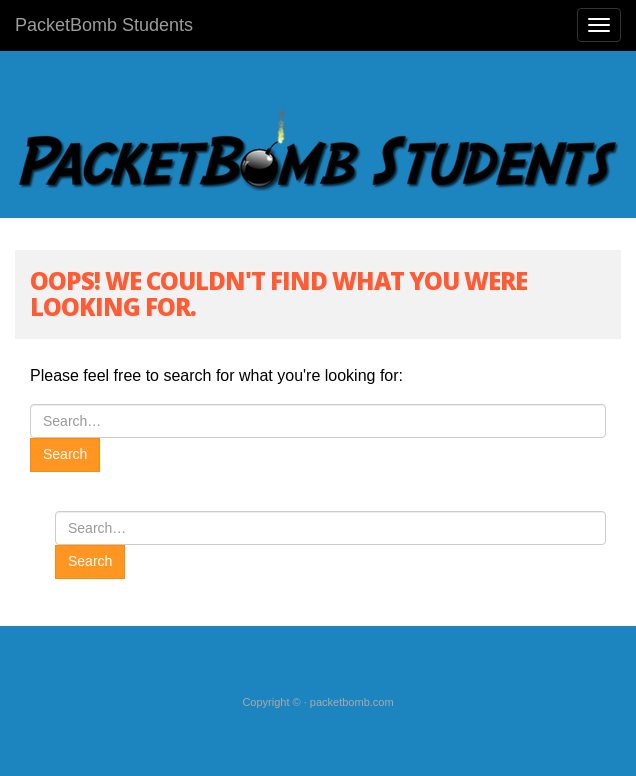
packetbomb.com (352, 702)
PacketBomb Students (104, 25)
